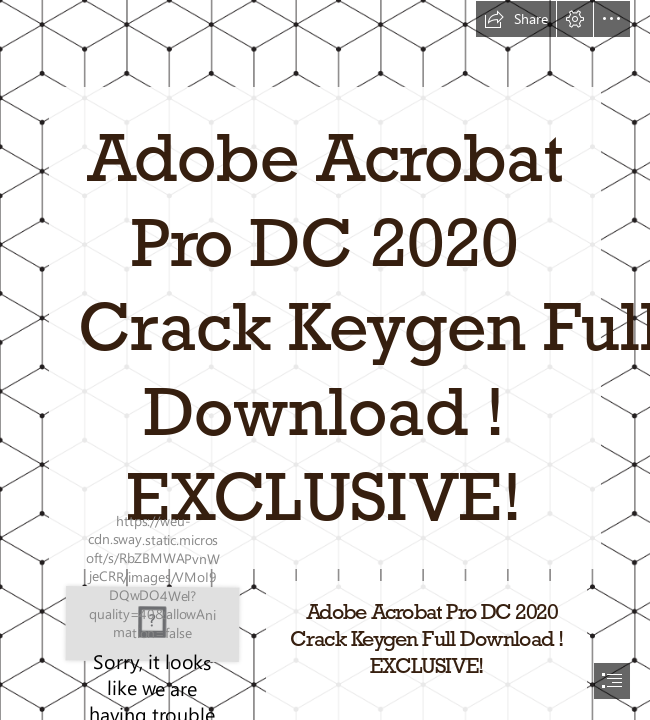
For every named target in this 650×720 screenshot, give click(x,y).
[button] (516, 19)
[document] (325, 360)
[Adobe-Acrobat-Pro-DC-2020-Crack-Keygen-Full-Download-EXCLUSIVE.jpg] (153, 623)
